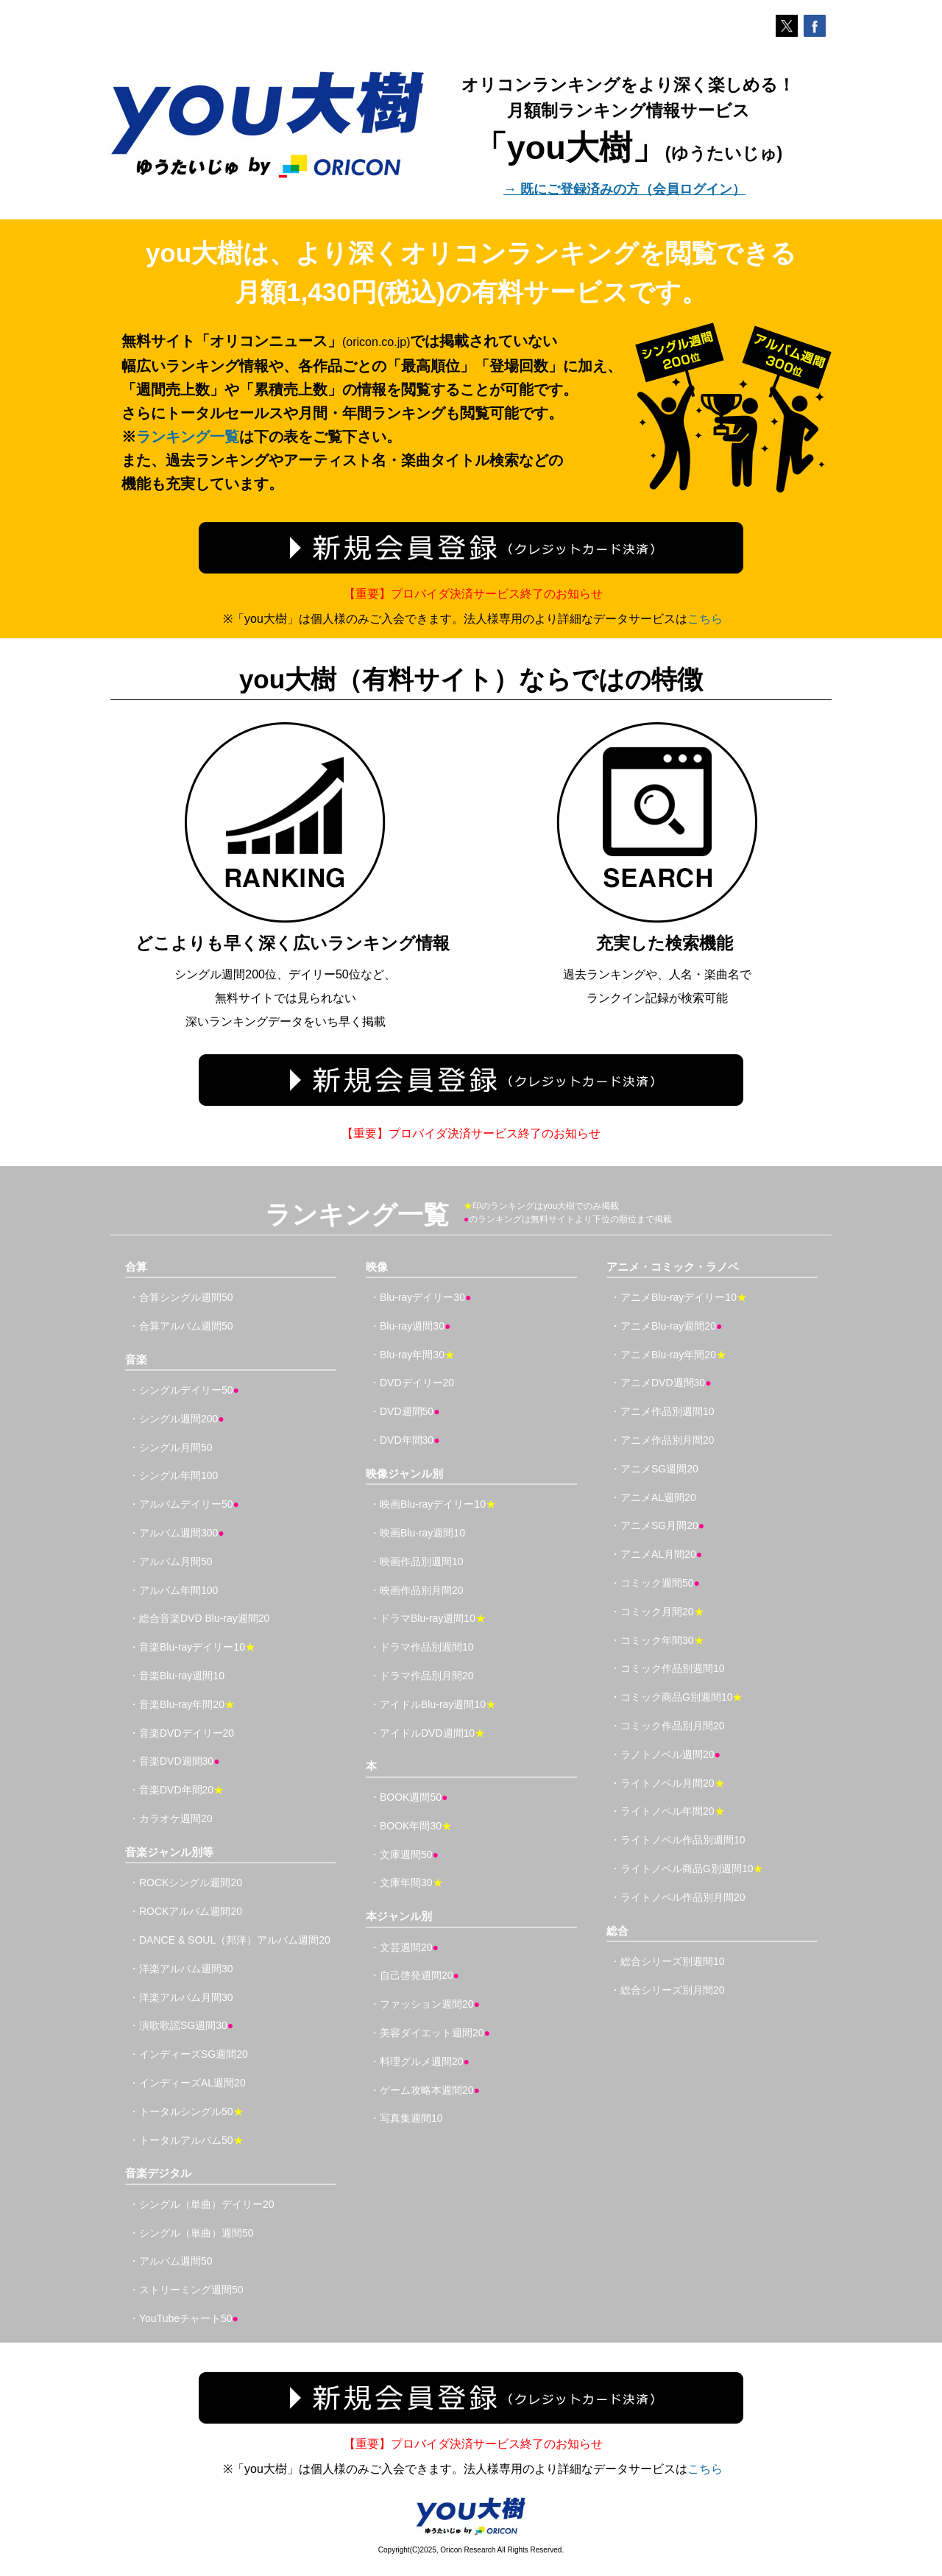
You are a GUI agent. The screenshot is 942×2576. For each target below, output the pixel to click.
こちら (705, 619)
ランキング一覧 (187, 436)
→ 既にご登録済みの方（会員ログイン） (624, 189)
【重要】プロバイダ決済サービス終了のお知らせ (473, 593)
